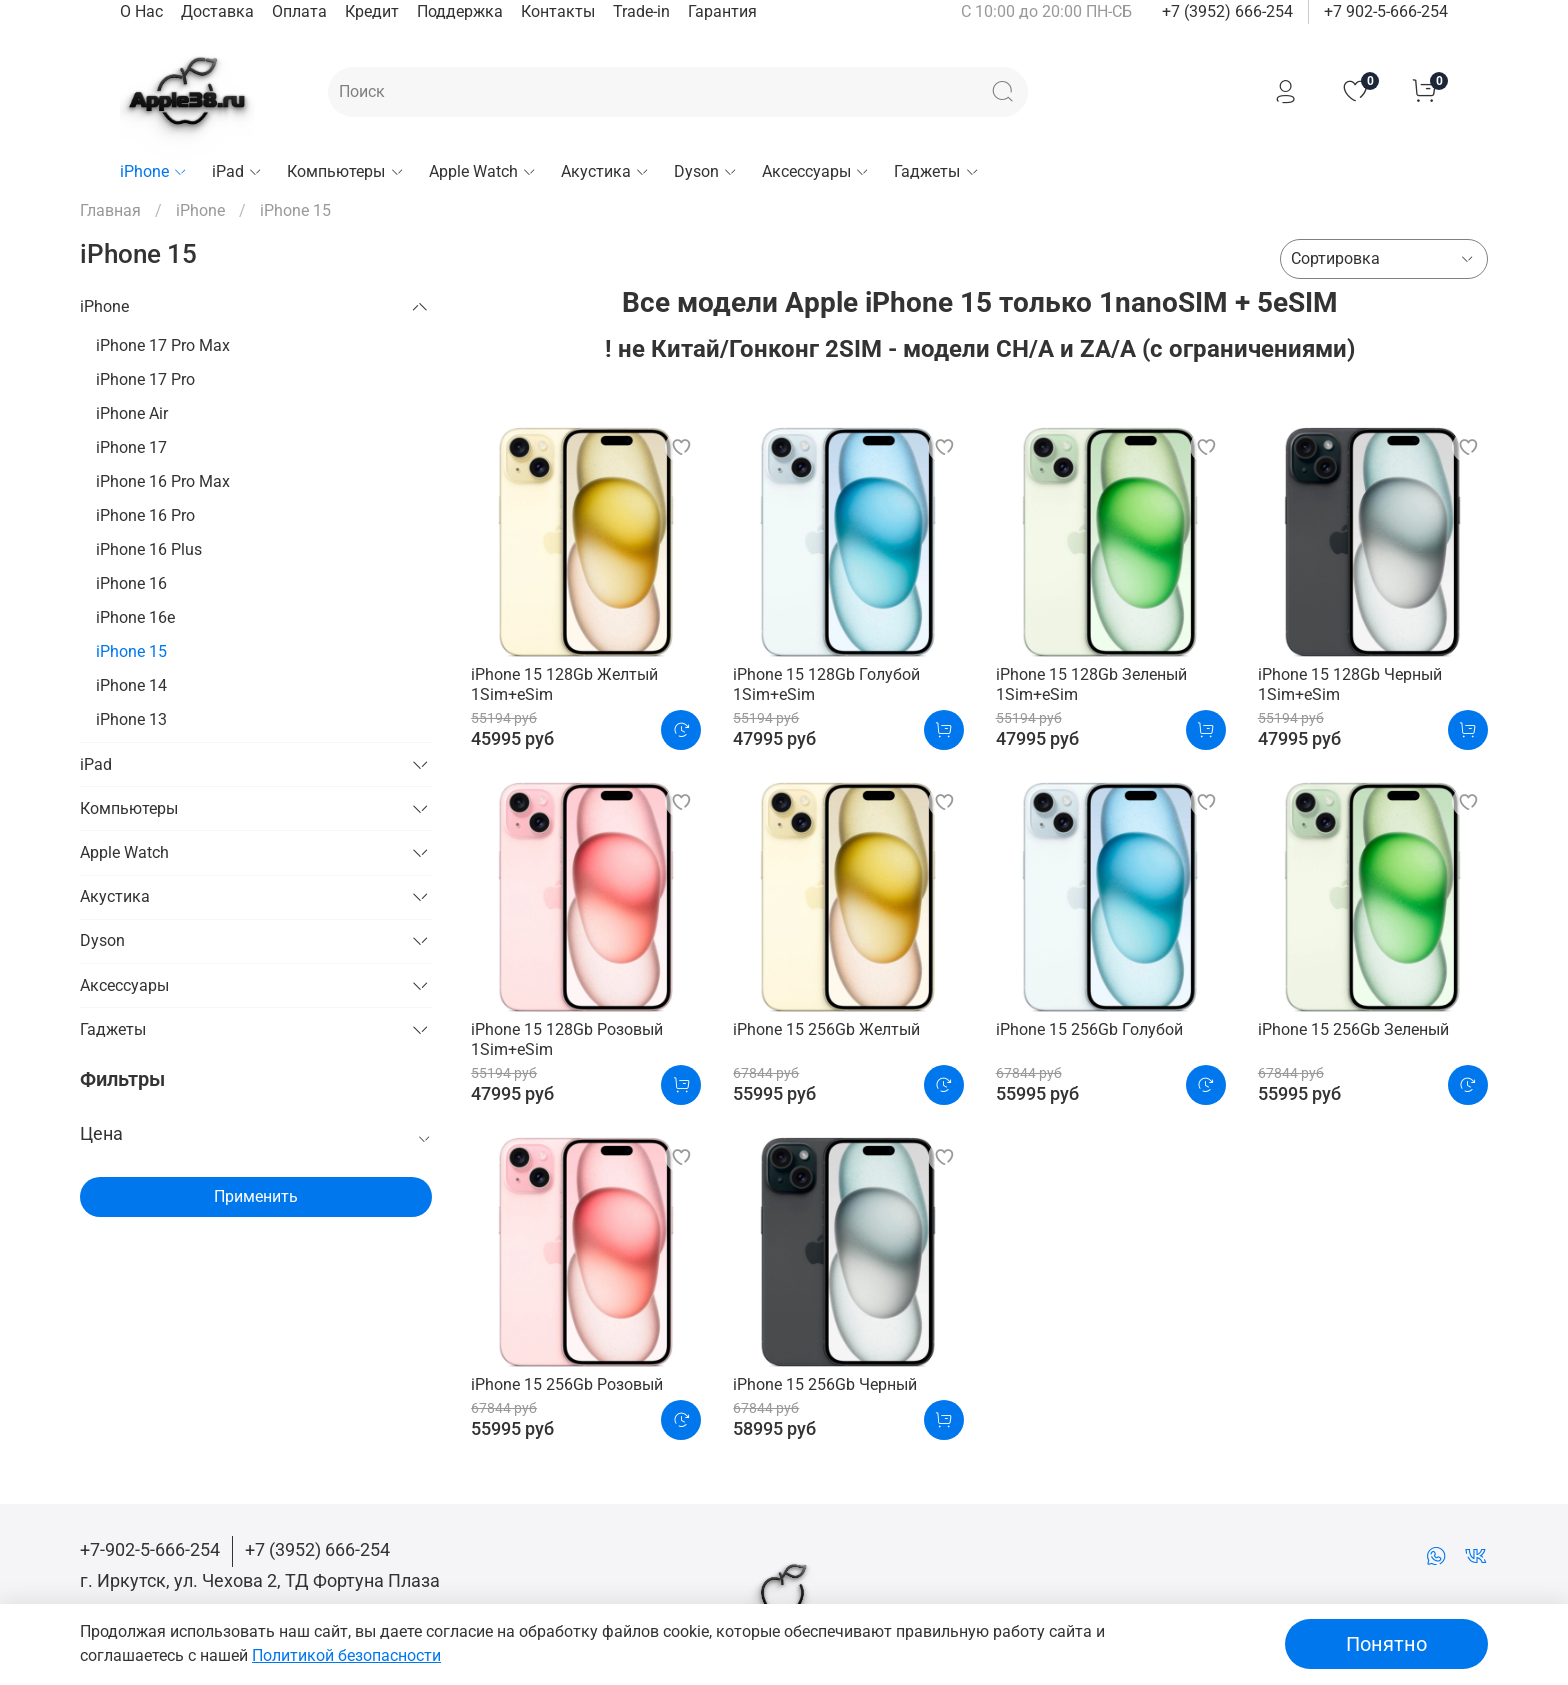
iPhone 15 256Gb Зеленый (1353, 1029)
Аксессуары (816, 171)
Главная (110, 210)
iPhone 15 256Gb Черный (825, 1384)
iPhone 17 (131, 447)
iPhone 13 (131, 719)
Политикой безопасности (346, 1655)
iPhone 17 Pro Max (163, 345)
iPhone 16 (131, 583)
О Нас (141, 11)
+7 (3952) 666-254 (1227, 11)
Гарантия (722, 11)
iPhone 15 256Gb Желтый (826, 1029)
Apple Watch (483, 171)
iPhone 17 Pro (145, 379)
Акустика (605, 171)
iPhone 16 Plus (149, 549)
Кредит (372, 11)
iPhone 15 (131, 651)
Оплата (299, 11)
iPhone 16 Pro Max (163, 481)
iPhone (154, 171)
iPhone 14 (131, 685)
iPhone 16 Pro (145, 515)
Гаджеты (936, 171)
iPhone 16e (135, 617)
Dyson (706, 171)
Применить (256, 1196)
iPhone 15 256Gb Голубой (1089, 1029)
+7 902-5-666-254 (1386, 11)
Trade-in (641, 11)
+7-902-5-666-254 (150, 1549)
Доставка (217, 11)
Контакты (558, 11)
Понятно (1386, 1644)
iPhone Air (132, 413)
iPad (237, 171)
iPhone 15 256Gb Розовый (567, 1384)
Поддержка (460, 11)
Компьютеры (345, 171)
